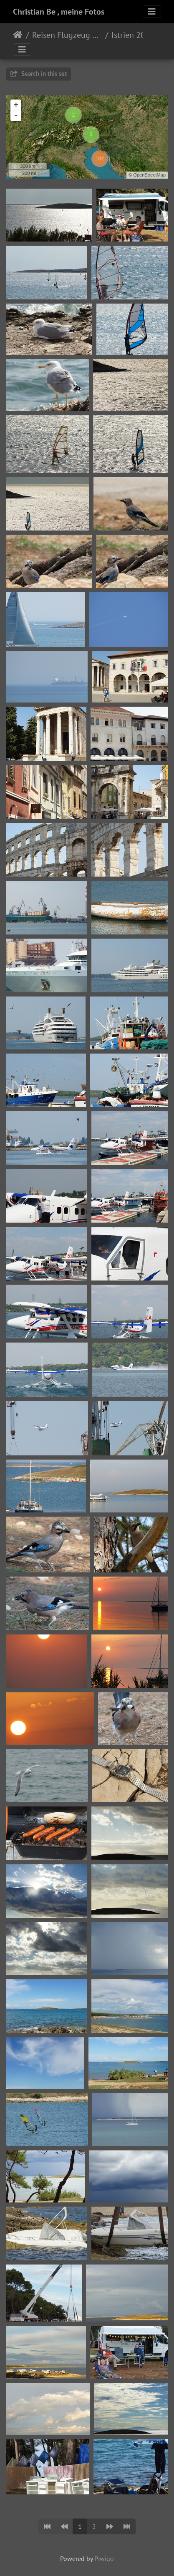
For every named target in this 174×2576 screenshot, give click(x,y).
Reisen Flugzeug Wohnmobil (67, 35)
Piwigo (104, 2558)
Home (18, 35)
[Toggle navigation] (152, 11)
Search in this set (38, 73)
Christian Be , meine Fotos (58, 11)
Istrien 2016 (132, 35)
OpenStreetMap (149, 174)
